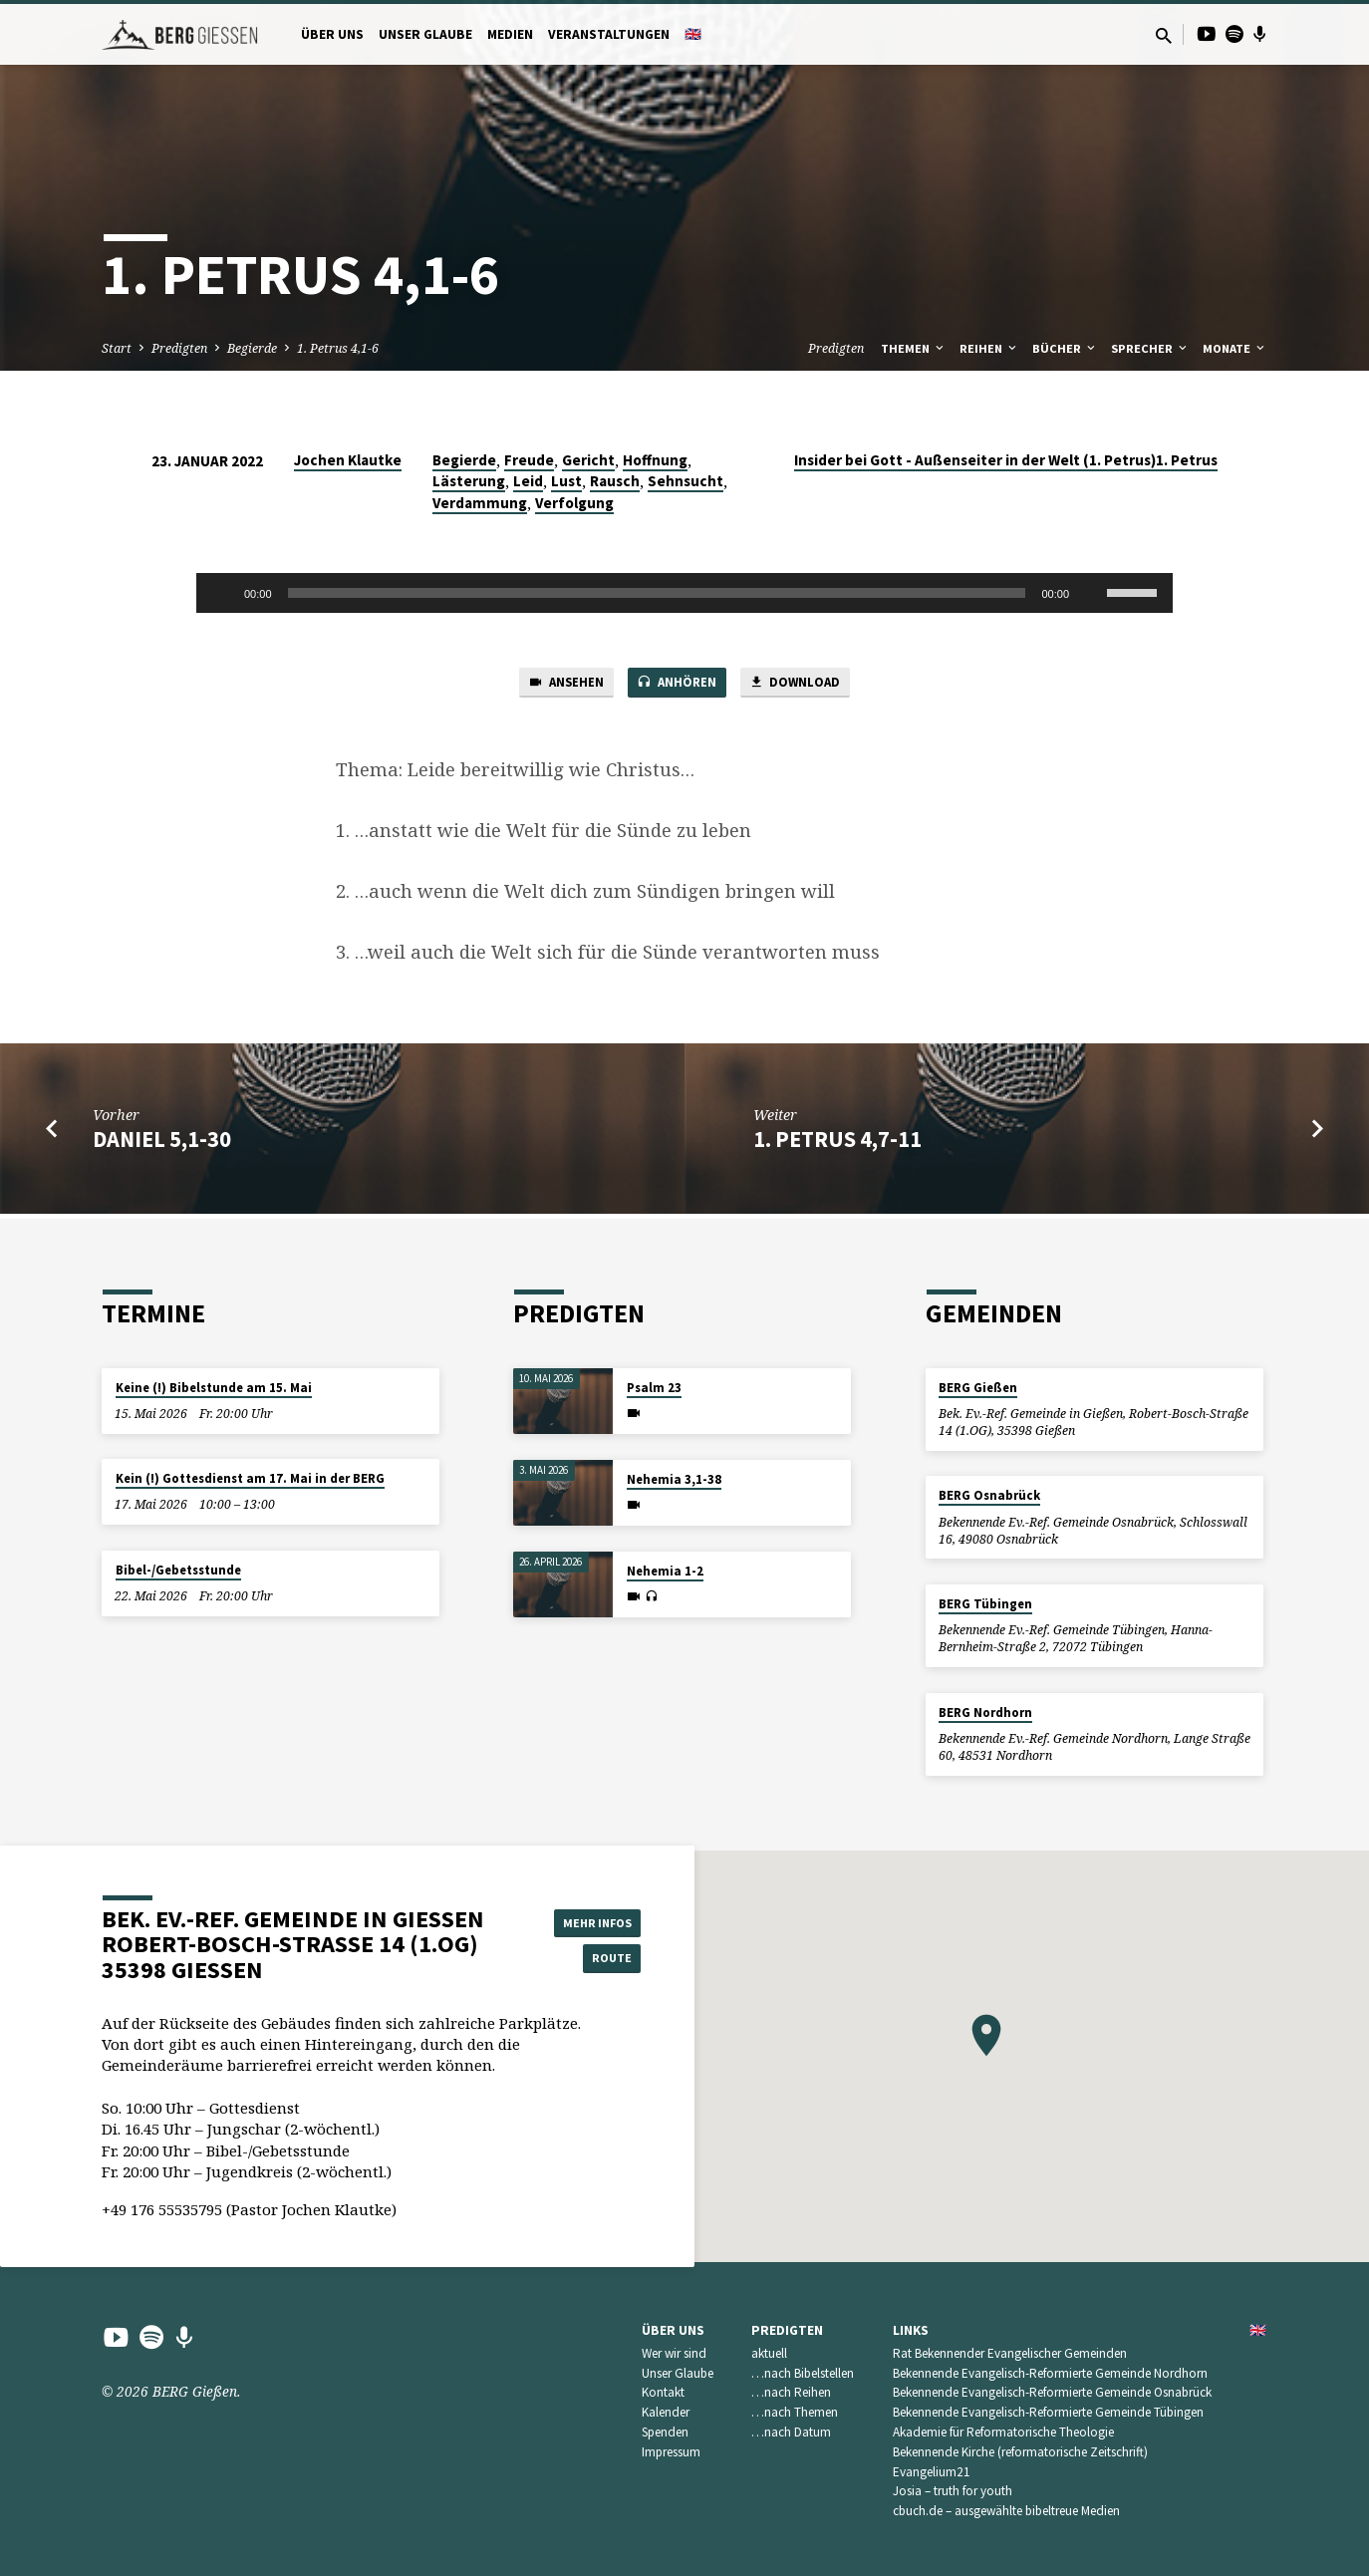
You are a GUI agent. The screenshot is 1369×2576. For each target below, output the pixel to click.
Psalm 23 (654, 1387)
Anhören (677, 686)
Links (911, 2330)
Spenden (665, 2432)
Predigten (179, 348)
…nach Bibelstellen (802, 2373)
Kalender (665, 2412)
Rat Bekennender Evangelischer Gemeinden (1010, 2353)
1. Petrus (1187, 459)
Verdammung (479, 502)
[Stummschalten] (1091, 593)
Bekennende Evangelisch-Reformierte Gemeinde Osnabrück (1052, 2392)
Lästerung (468, 480)
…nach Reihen (791, 2392)
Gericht (588, 459)
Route (591, 1959)
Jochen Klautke (348, 459)
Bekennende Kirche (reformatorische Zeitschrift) (1020, 2451)
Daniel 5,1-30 (162, 1143)
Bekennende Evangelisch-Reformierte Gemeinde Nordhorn (1050, 2373)
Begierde (252, 348)
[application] (684, 593)
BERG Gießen (978, 1387)
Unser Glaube (425, 34)
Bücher (1065, 348)
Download (807, 686)
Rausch (615, 480)
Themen (914, 348)
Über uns (332, 34)
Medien (510, 34)
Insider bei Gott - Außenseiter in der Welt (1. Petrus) (975, 459)
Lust (566, 480)
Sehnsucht (685, 480)
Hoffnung (655, 459)
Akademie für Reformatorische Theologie (1003, 2432)
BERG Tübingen (985, 1603)
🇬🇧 (692, 34)
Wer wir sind (674, 2353)
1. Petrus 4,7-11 (837, 1143)
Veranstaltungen (609, 34)
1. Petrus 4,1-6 (338, 348)
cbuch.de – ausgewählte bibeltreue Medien (1006, 2510)
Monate (1235, 348)
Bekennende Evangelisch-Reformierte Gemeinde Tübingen (1048, 2412)
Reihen (989, 348)
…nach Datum (791, 2432)
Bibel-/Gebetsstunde (178, 1570)
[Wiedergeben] (222, 593)
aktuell (769, 2353)
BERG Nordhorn (985, 1712)
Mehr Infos (591, 1919)
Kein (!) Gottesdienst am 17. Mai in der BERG (250, 1478)
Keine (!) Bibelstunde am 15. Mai (214, 1387)
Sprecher (1150, 348)
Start (117, 348)
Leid (528, 480)
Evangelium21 (931, 2471)
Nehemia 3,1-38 (674, 1479)
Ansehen (554, 686)
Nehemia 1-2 (665, 1571)
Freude (529, 459)
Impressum (671, 2451)
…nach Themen (794, 2412)
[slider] (657, 593)
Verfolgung (574, 502)
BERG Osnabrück (989, 1495)
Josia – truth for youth (952, 2490)
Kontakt (663, 2392)
